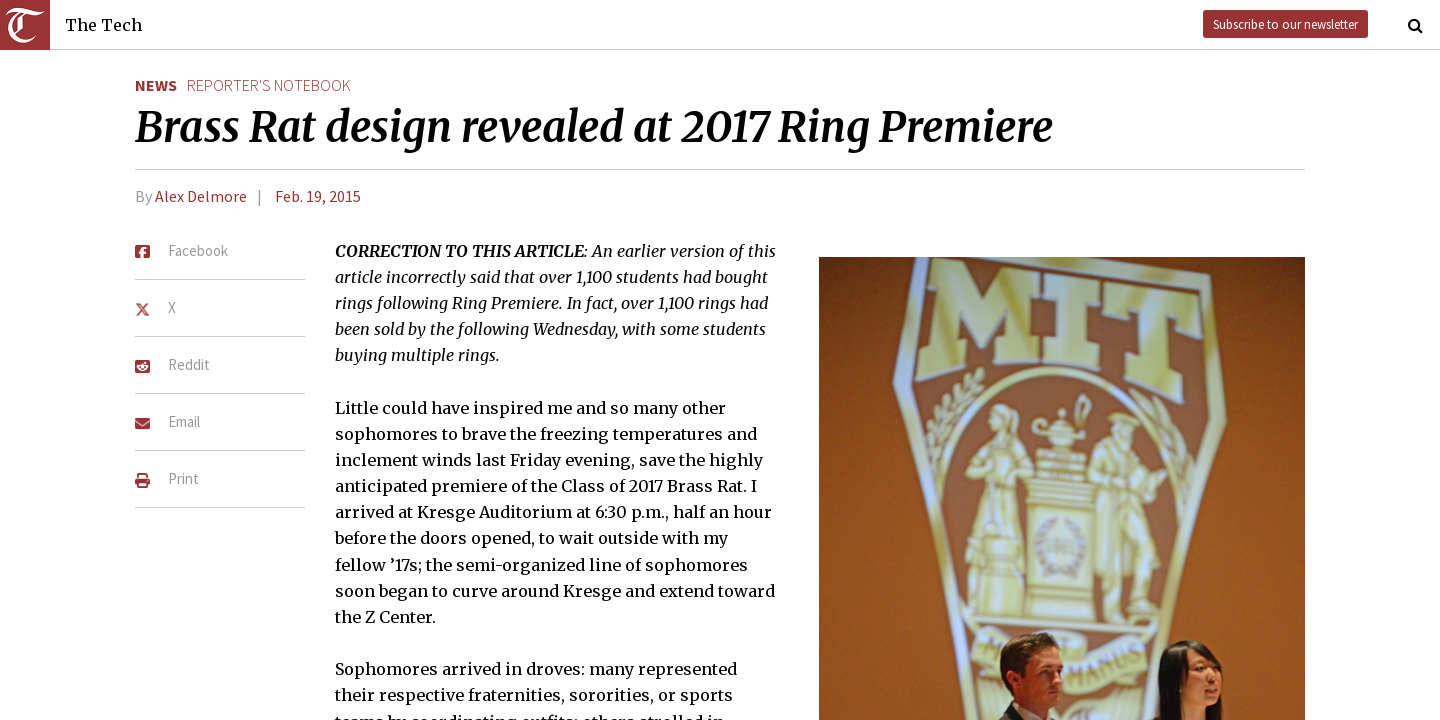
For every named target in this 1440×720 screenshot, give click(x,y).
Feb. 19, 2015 (318, 196)
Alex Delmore (201, 196)
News (156, 85)
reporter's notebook (269, 85)
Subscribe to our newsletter (1285, 24)
